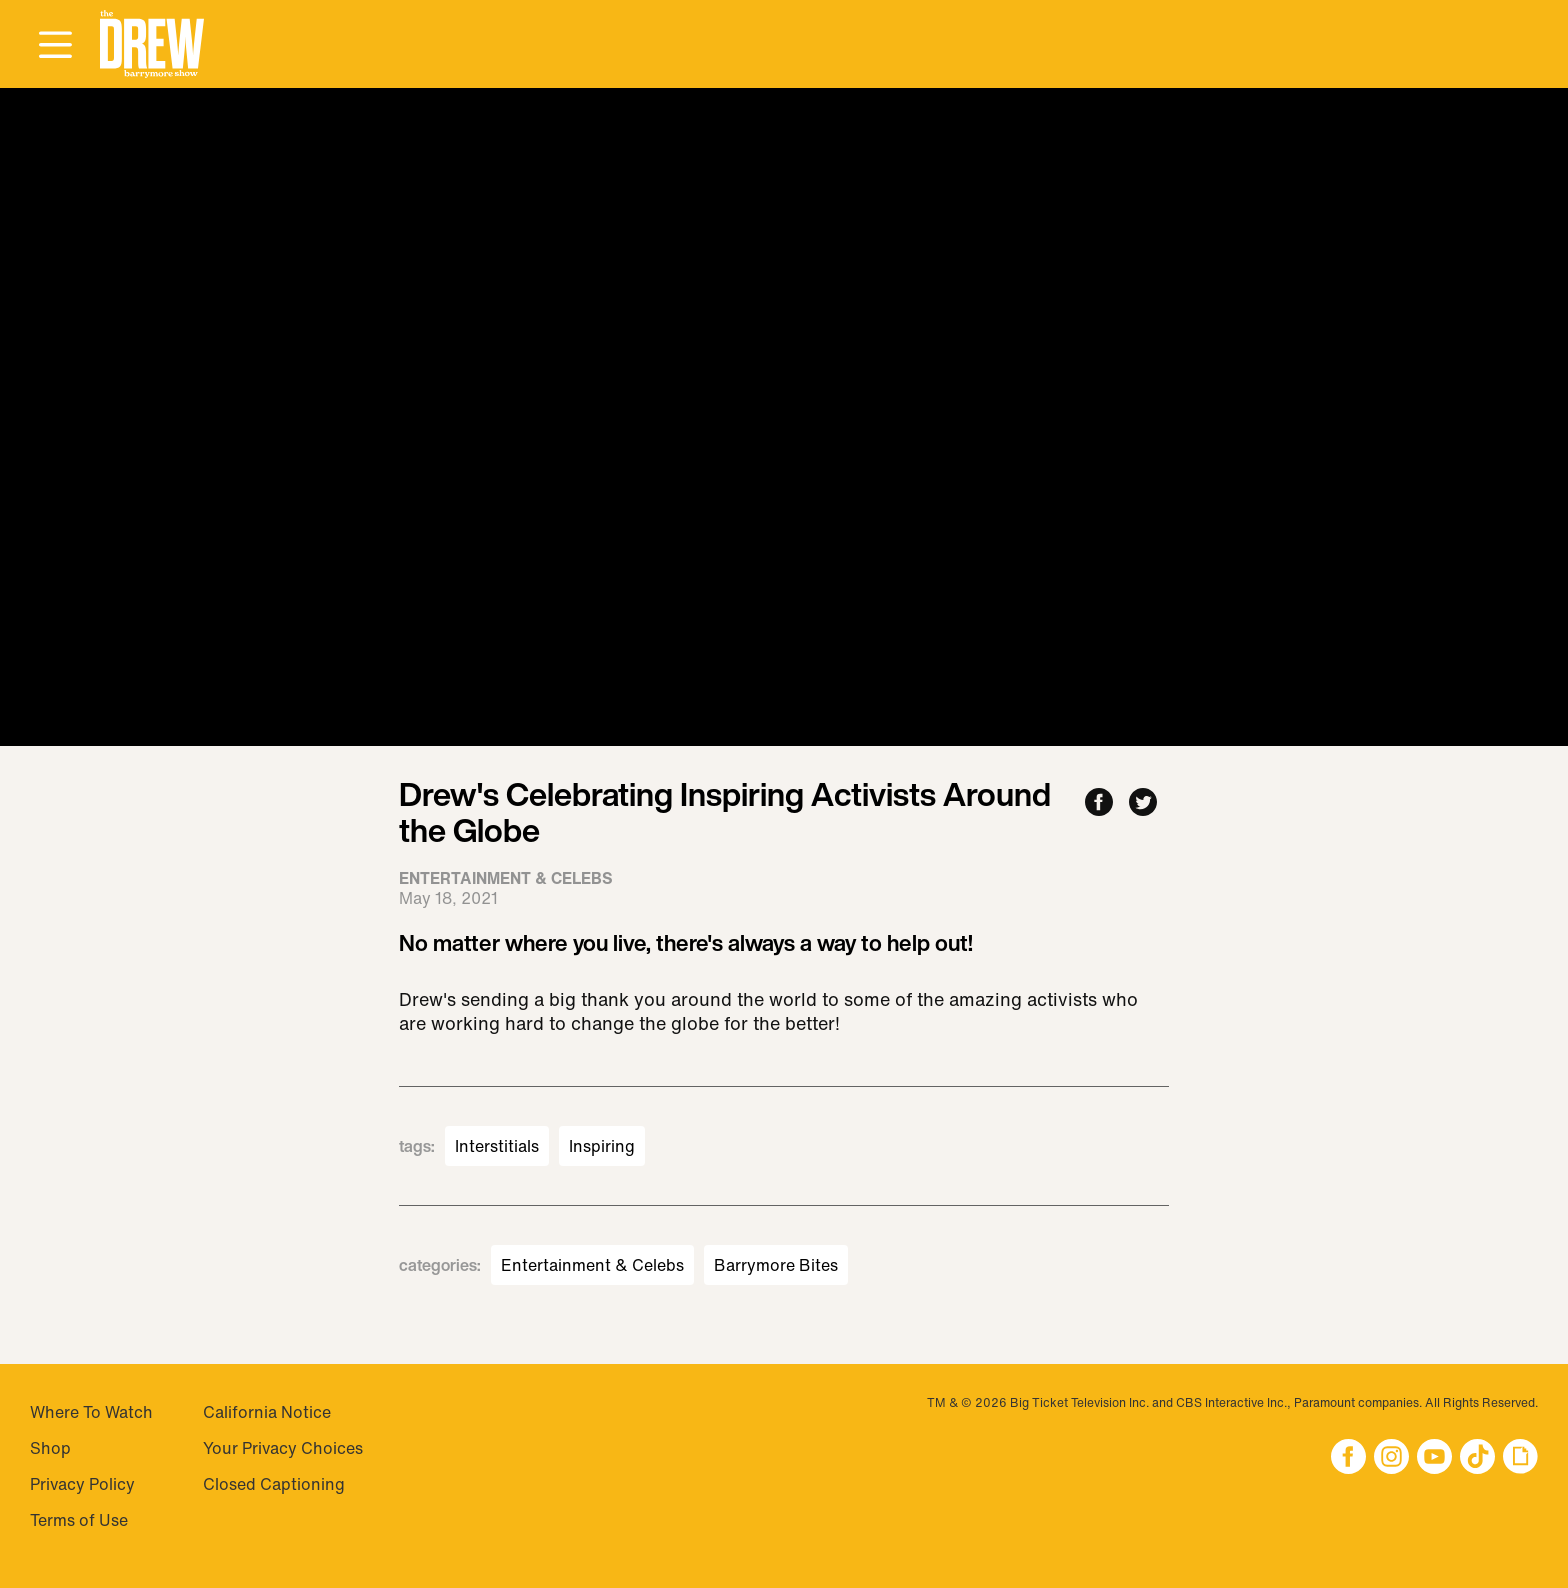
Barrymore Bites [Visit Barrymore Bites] (776, 1265)
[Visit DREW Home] (152, 44)
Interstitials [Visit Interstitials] (497, 1146)
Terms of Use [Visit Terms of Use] (79, 1520)
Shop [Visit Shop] (50, 1448)
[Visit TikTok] (1477, 1458)
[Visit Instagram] (1391, 1458)
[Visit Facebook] (1348, 1458)
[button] (152, 44)
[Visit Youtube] (1434, 1458)
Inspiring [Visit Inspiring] (602, 1146)
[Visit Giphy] (1520, 1458)
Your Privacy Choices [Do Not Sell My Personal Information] (283, 1448)
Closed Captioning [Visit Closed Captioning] (274, 1484)
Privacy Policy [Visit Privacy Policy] (82, 1484)
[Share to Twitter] (1143, 803)
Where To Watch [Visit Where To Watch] (91, 1412)
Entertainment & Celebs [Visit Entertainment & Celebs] (592, 1265)
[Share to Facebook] (1099, 803)
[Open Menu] (55, 46)
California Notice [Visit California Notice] (267, 1412)
